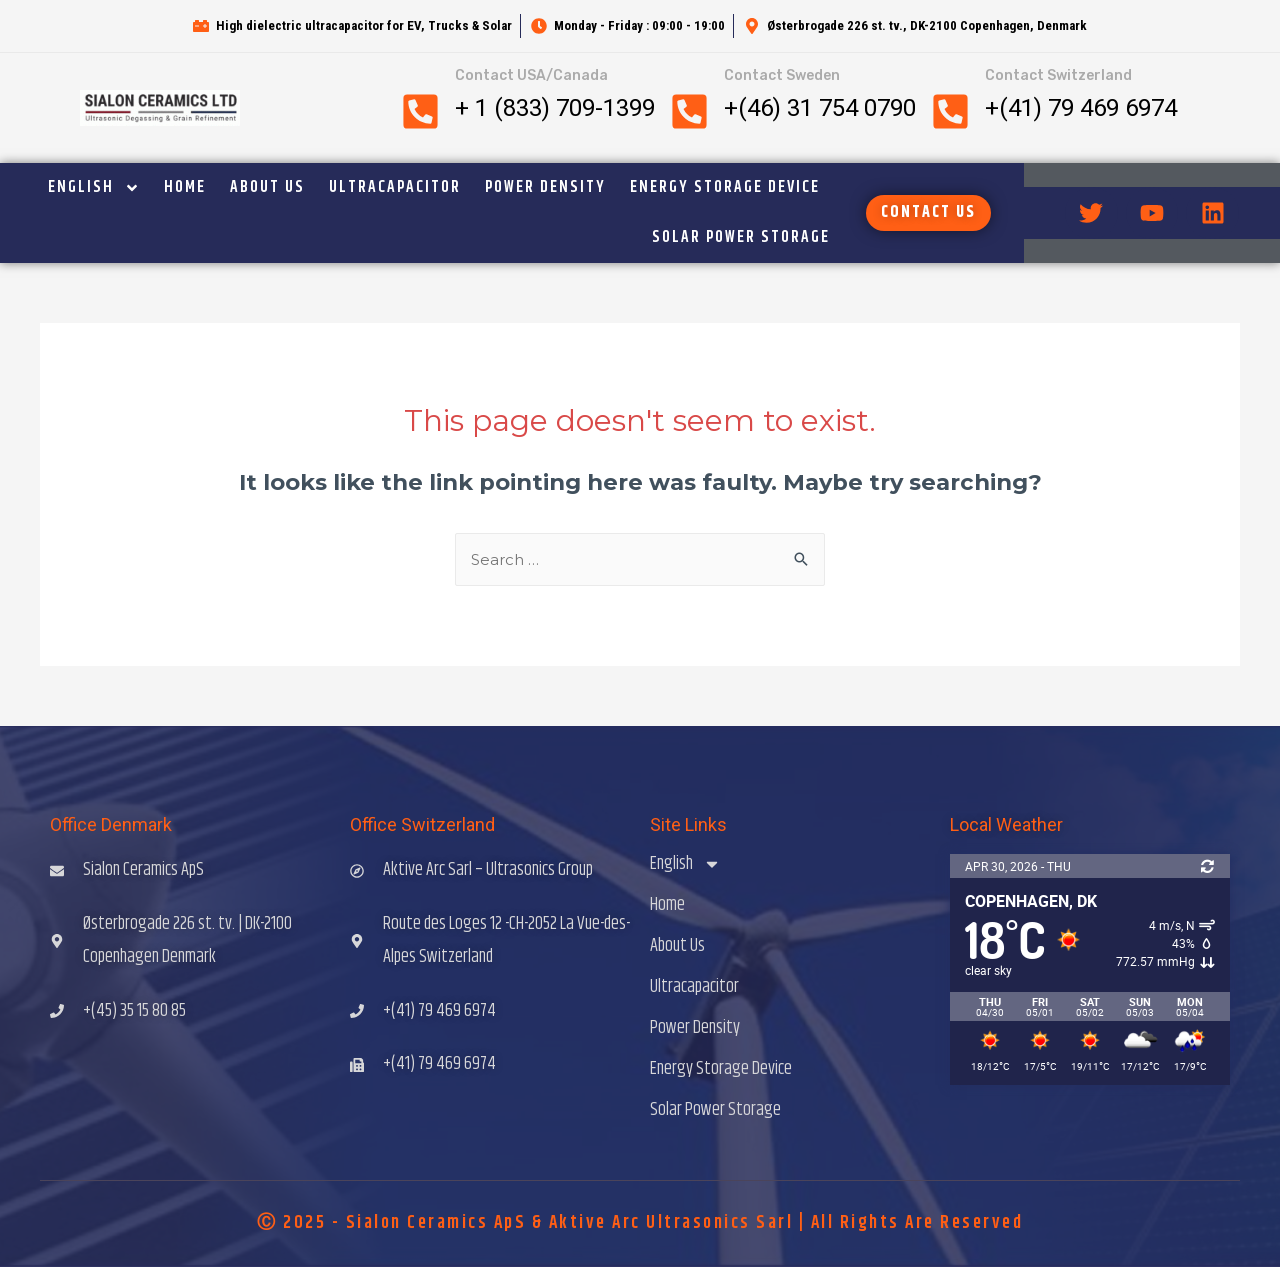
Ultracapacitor (395, 187)
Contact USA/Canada (531, 75)
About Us (267, 187)
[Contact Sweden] (689, 111)
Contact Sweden (782, 75)
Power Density (545, 187)
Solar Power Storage (741, 237)
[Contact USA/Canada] (420, 111)
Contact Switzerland (1058, 75)
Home (185, 187)
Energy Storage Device (725, 187)
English (94, 188)
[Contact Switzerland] (950, 111)
